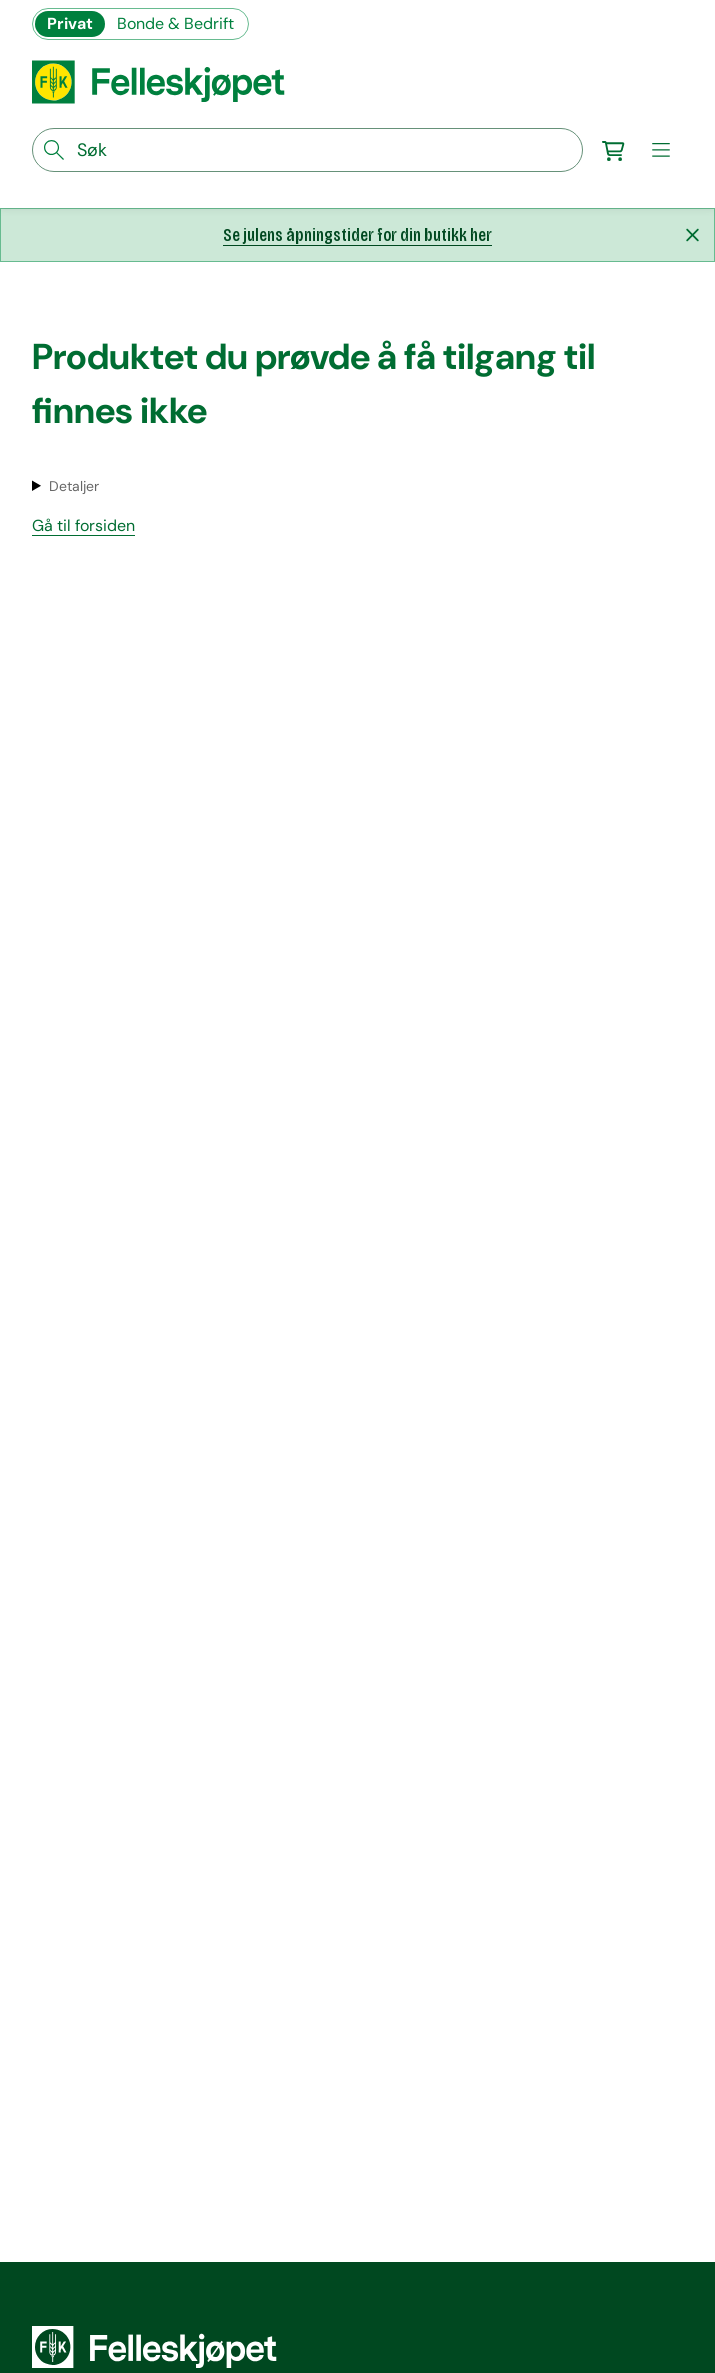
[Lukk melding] (692, 235)
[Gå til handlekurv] (613, 150)
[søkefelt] (307, 150)
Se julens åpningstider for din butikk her (357, 235)
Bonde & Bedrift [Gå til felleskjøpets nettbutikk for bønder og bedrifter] (175, 23)
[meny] (661, 150)
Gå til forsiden (83, 525)
